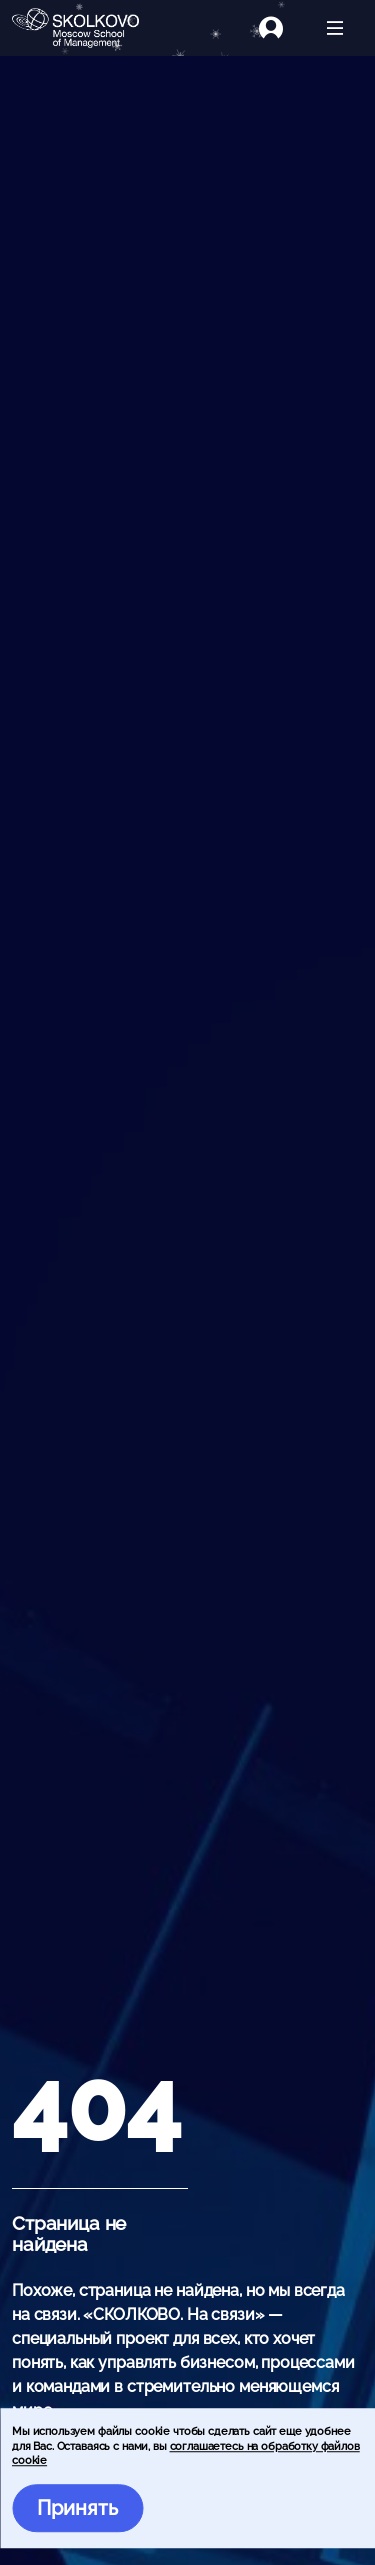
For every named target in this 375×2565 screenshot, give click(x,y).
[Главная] (84, 28)
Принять (77, 2508)
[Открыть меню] (335, 28)
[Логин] (283, 28)
